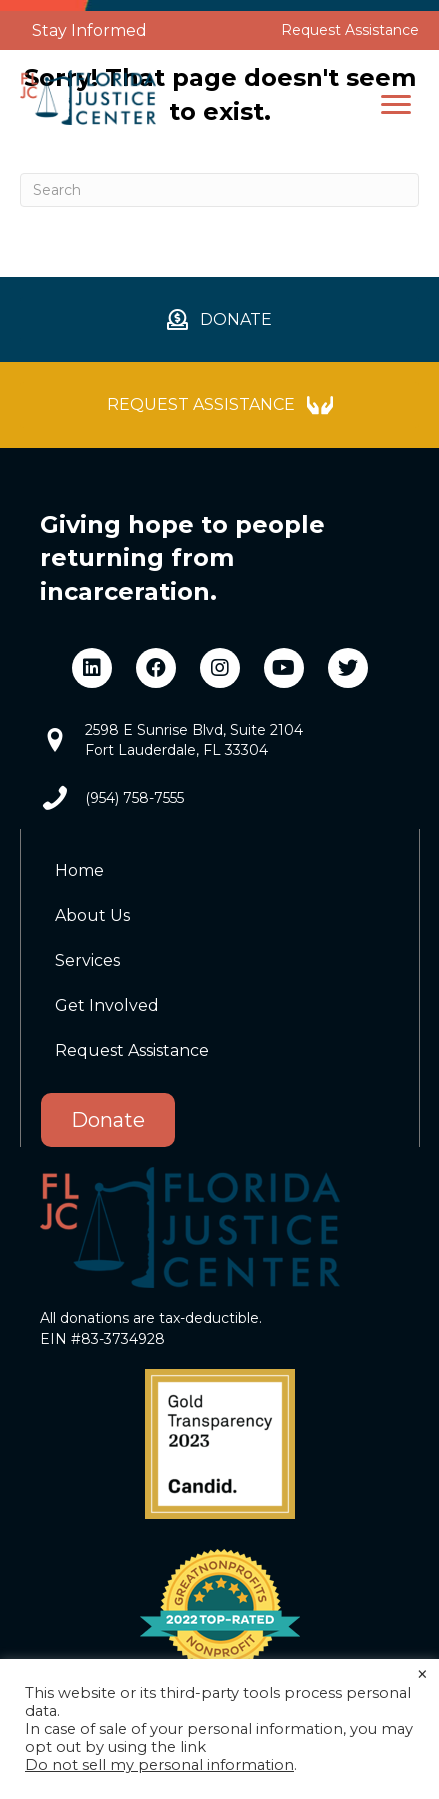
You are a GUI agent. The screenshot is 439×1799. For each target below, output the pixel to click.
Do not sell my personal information (159, 1765)
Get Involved (107, 1005)
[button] (396, 105)
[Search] (219, 190)
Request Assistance (350, 30)
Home (79, 870)
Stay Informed (89, 30)
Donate (108, 1120)
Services (87, 960)
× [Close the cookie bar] (422, 1675)
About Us (92, 915)
